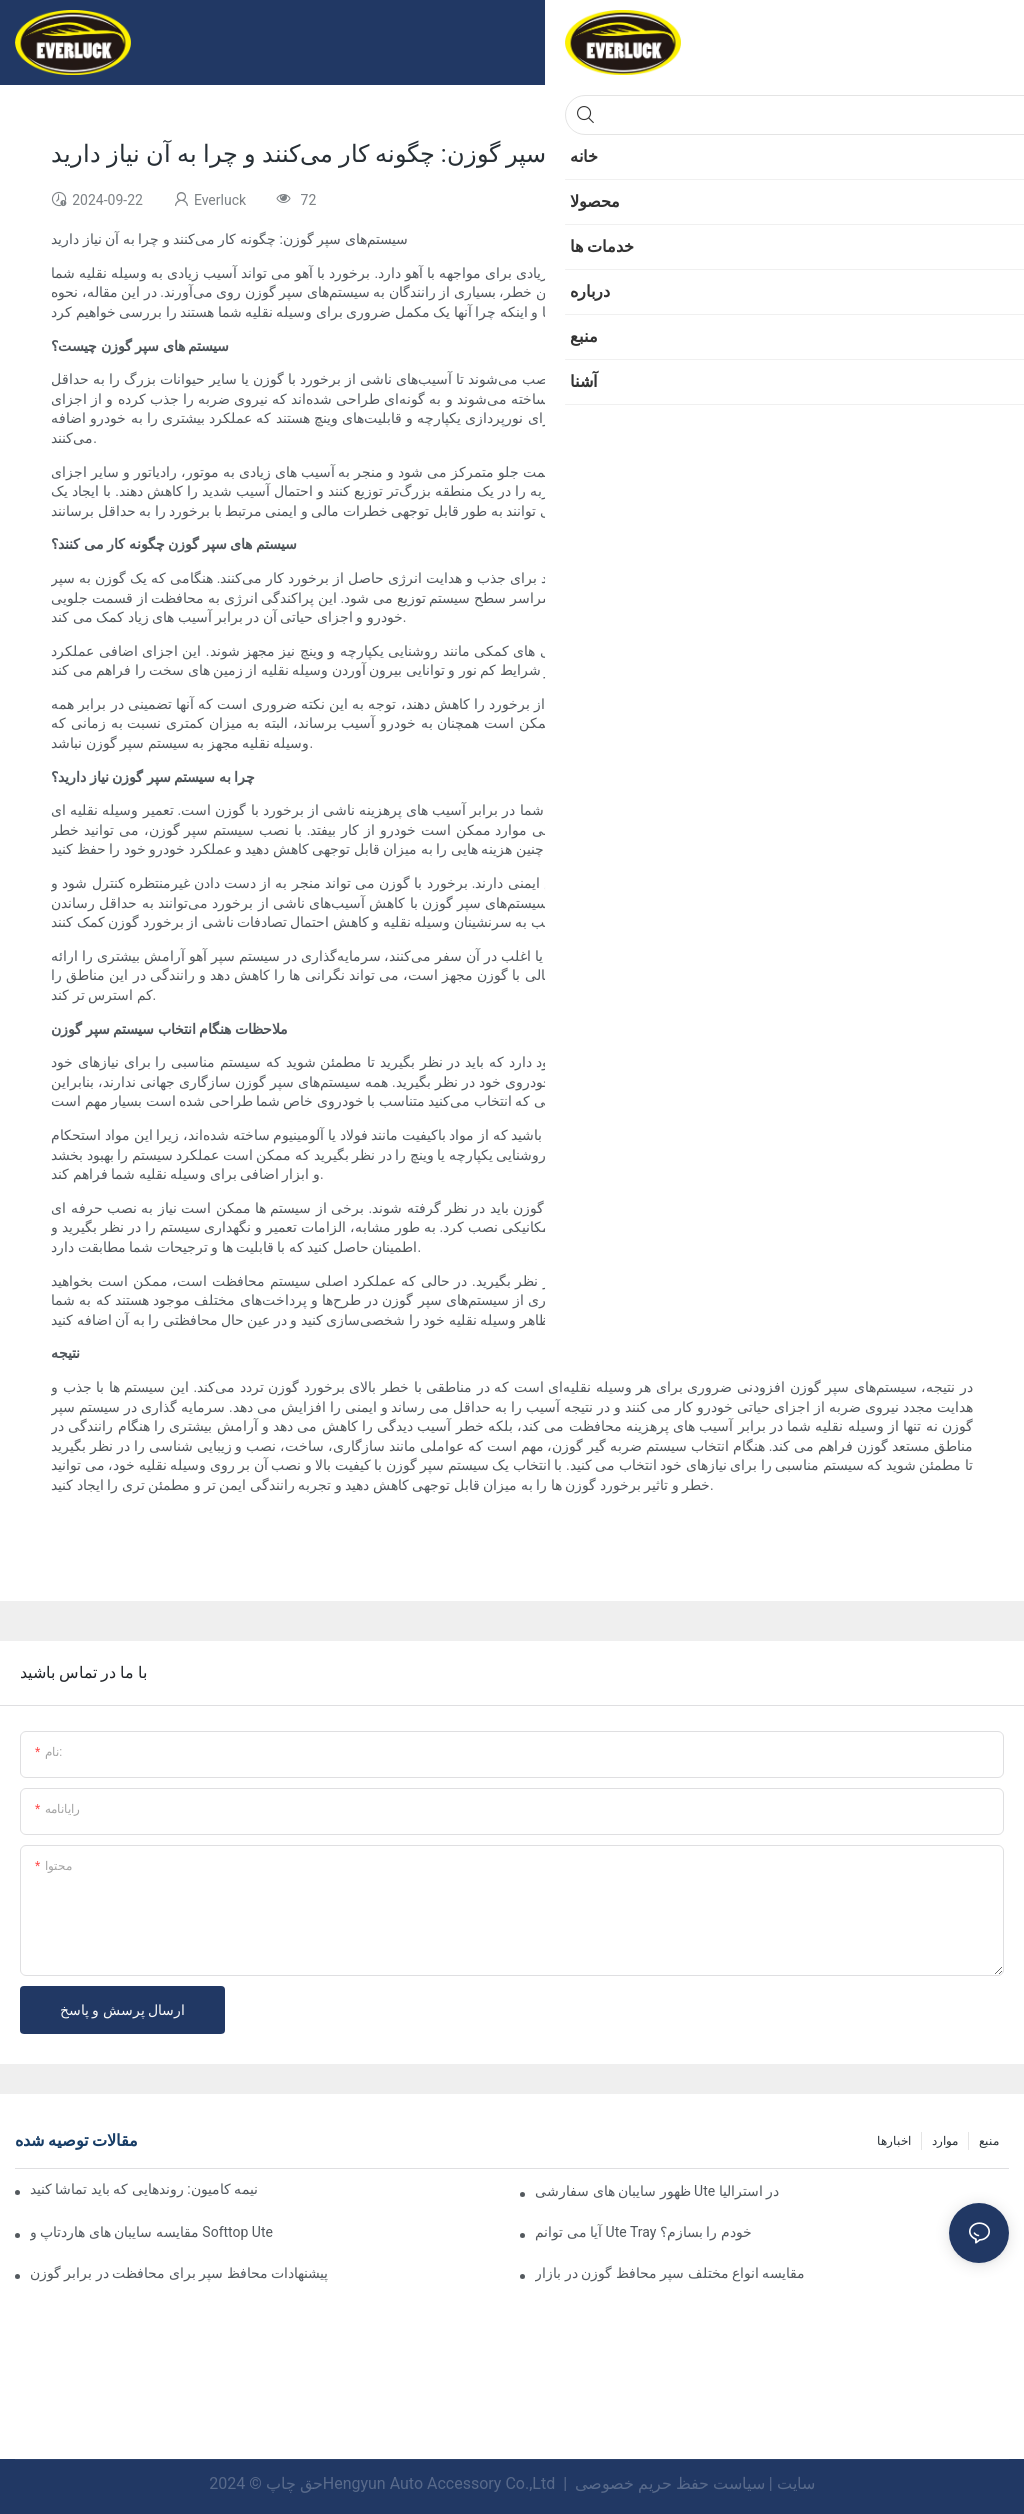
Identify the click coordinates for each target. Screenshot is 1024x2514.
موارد (945, 2141)
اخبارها (894, 2141)
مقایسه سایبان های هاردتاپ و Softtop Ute (151, 2232)
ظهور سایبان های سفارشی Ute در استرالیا (657, 2191)
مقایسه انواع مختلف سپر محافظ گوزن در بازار (670, 2273)
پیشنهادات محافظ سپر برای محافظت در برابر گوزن (179, 2273)
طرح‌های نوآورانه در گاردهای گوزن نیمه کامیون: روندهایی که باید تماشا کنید (144, 2189)
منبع (989, 2141)
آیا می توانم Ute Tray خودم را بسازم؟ (643, 2232)
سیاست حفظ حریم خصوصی (670, 2483)
